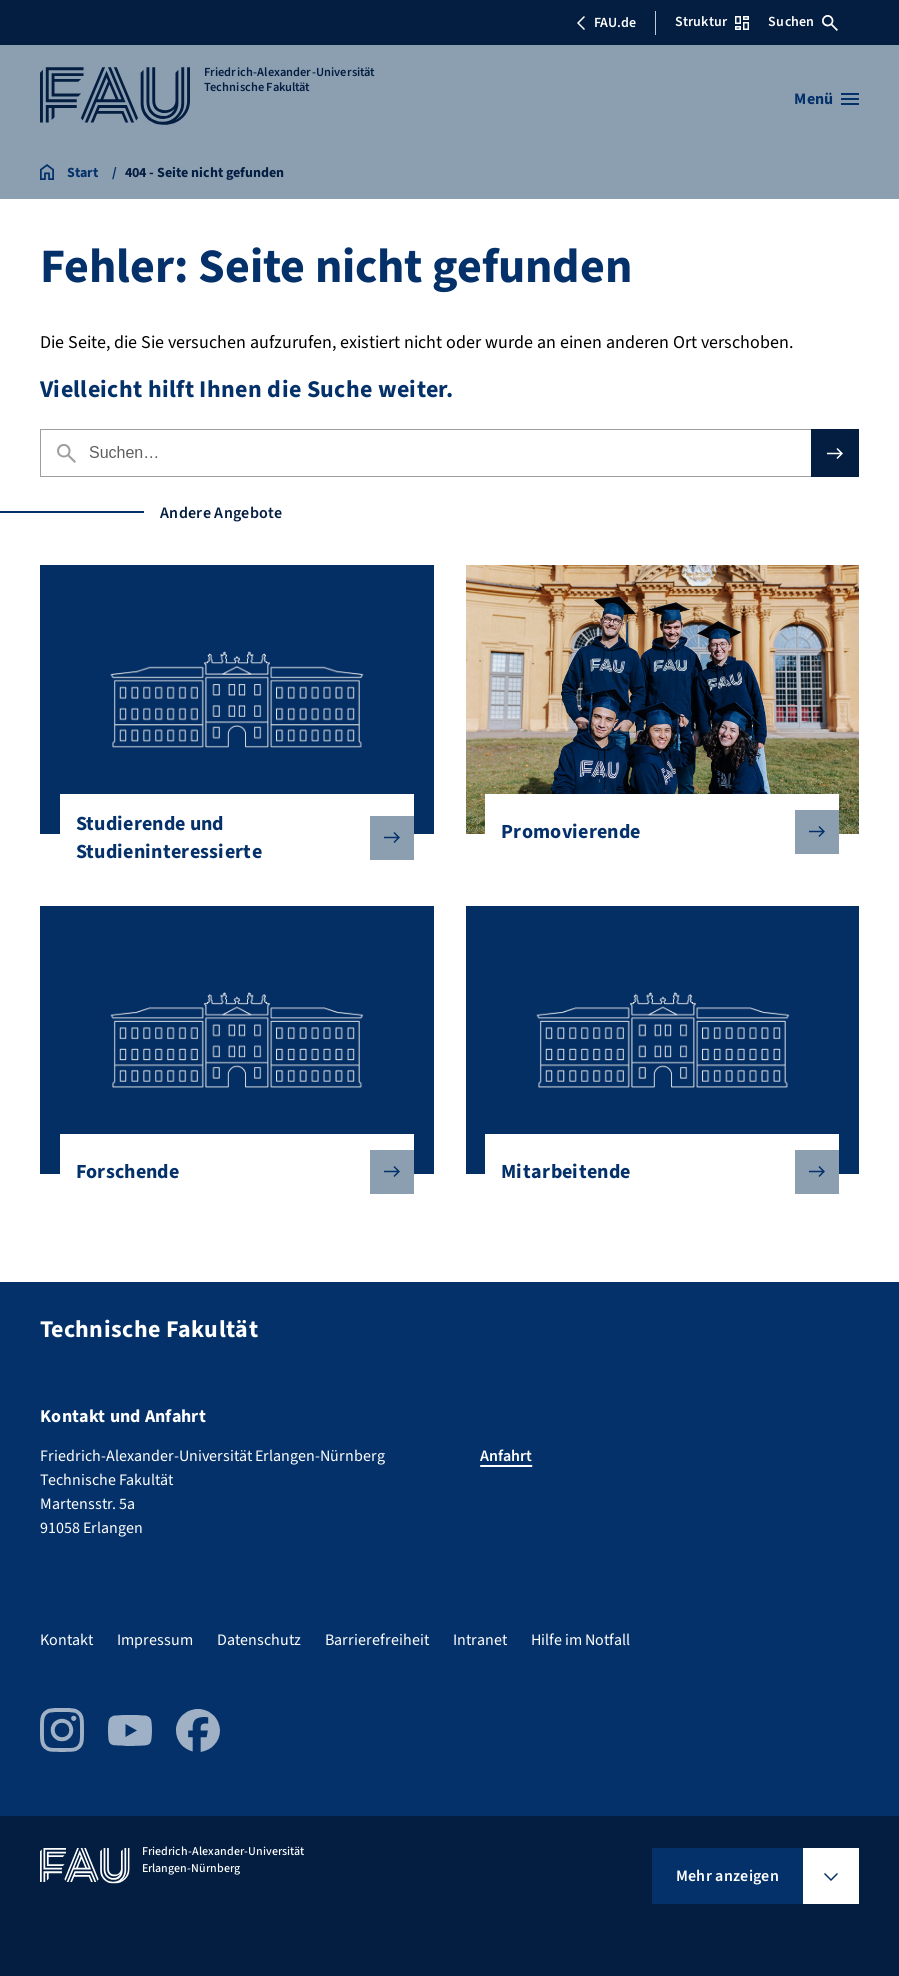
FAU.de (606, 23)
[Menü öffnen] (826, 99)
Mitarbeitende (654, 1172)
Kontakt (66, 1640)
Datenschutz (259, 1640)
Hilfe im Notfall (580, 1640)
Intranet (480, 1640)
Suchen (803, 22)
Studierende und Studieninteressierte (229, 838)
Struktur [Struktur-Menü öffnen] (712, 22)
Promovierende (654, 832)
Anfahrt (506, 1456)
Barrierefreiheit (377, 1640)
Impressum (155, 1640)
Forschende (229, 1172)
